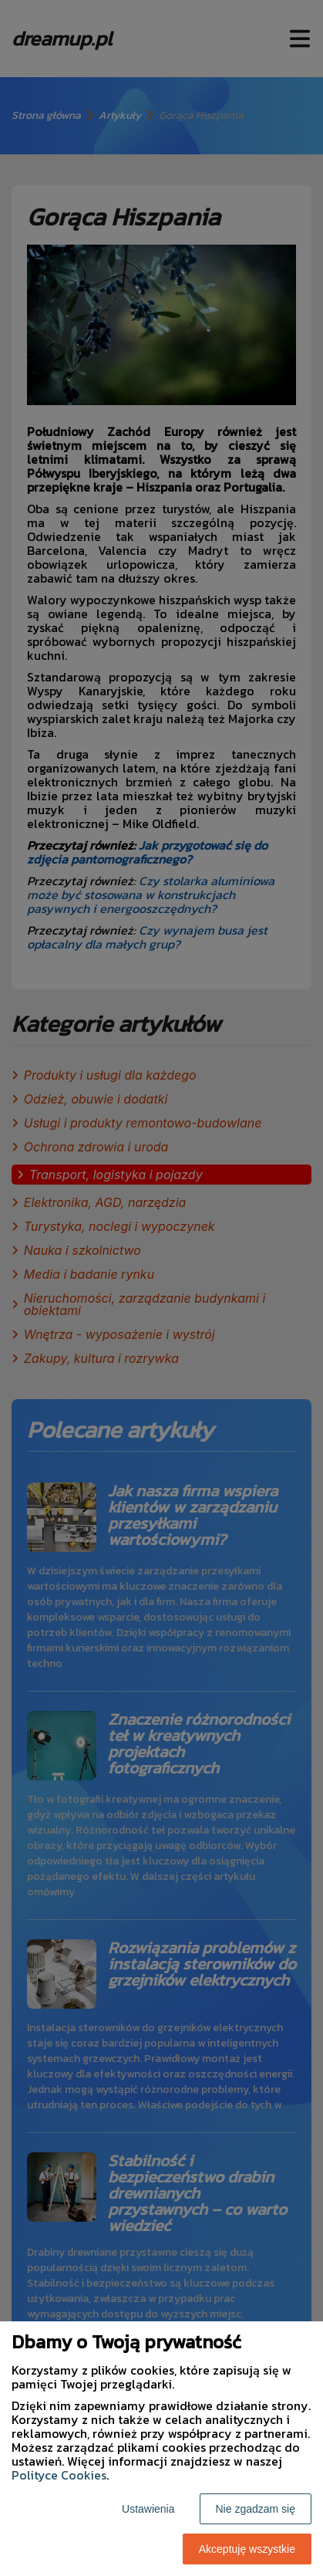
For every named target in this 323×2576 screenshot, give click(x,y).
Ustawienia (148, 2509)
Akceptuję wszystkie (247, 2549)
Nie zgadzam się (256, 2509)
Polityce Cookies (59, 2475)
